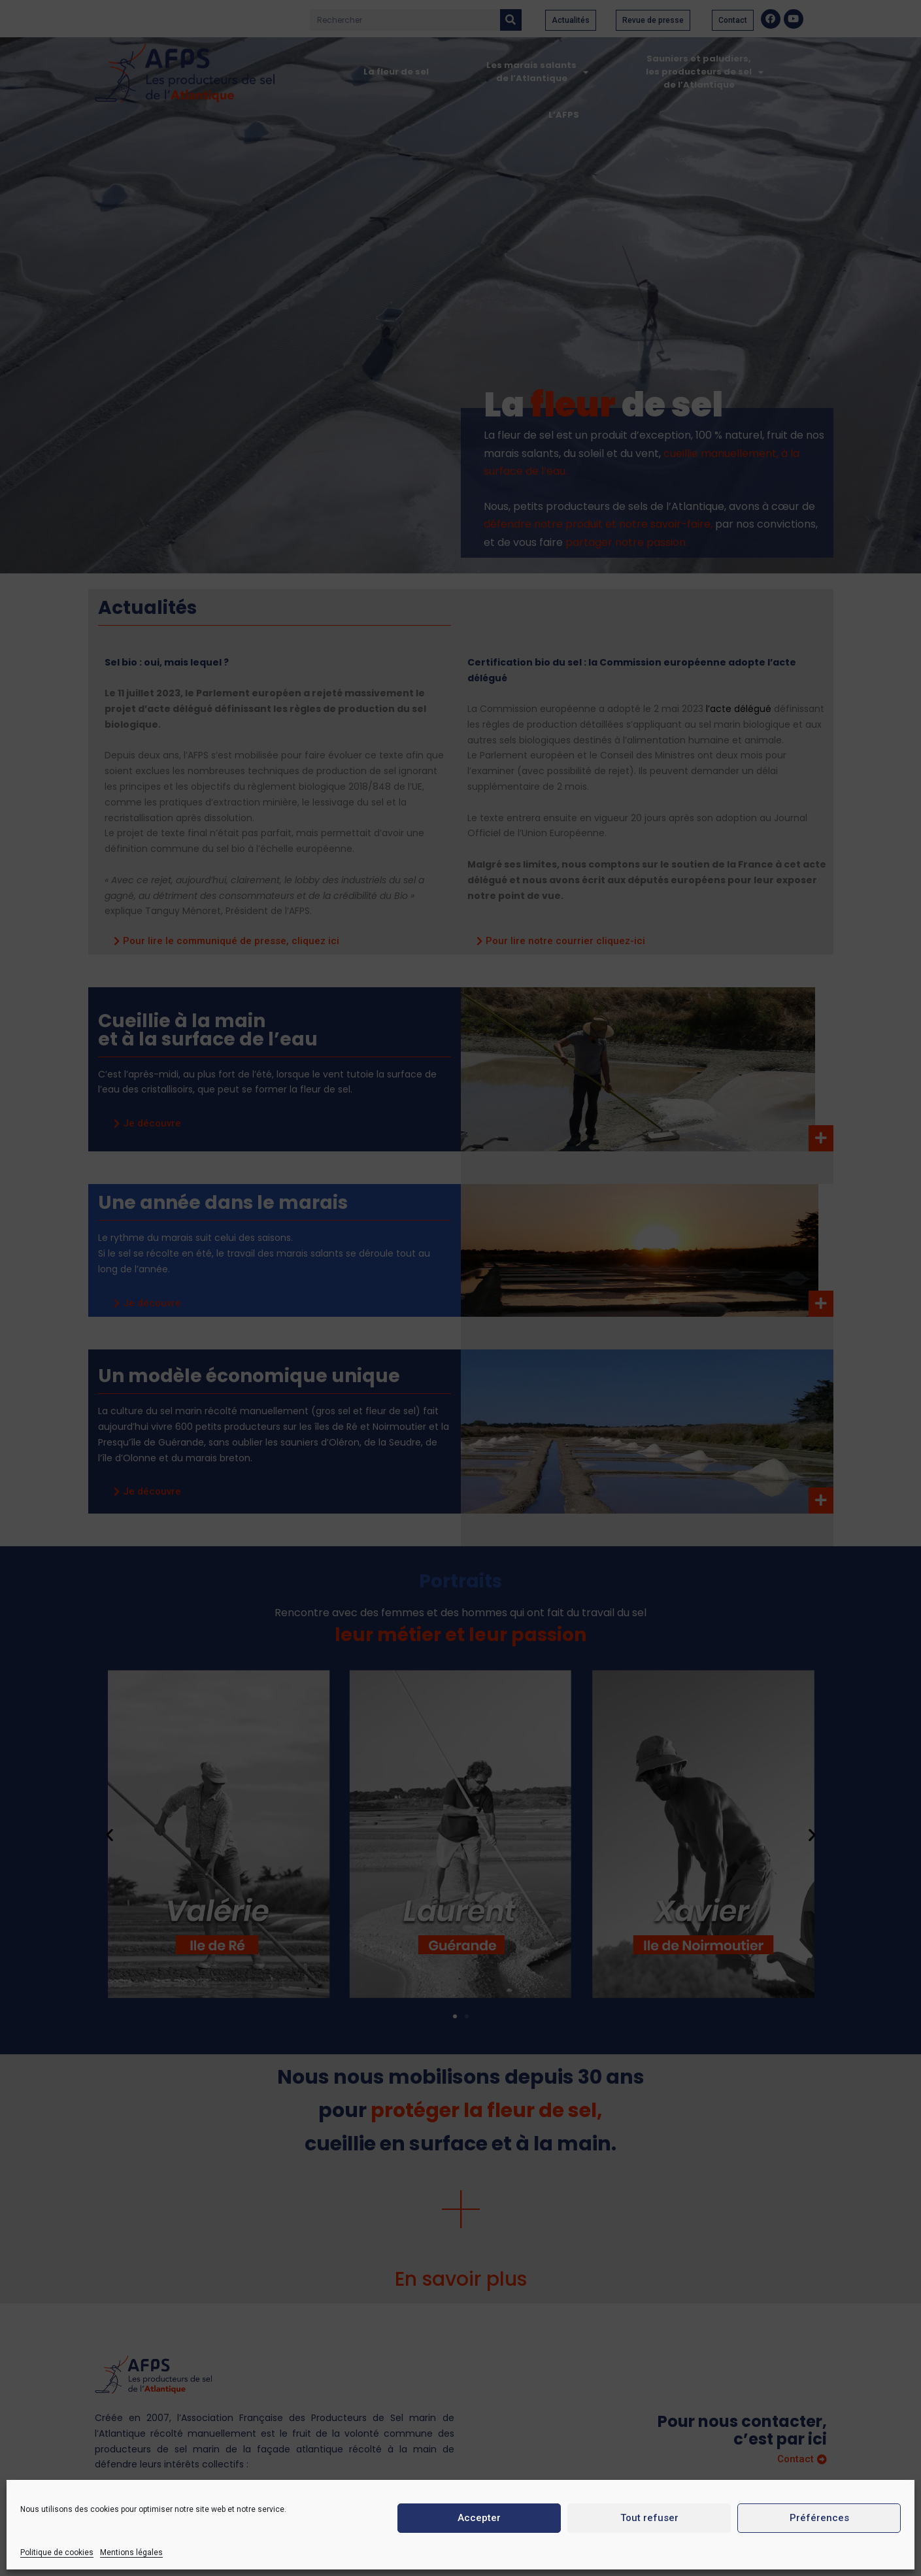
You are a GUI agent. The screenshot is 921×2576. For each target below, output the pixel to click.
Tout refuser (649, 2518)
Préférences (819, 2518)
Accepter (479, 2518)
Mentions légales (131, 2552)
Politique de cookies (56, 2552)
